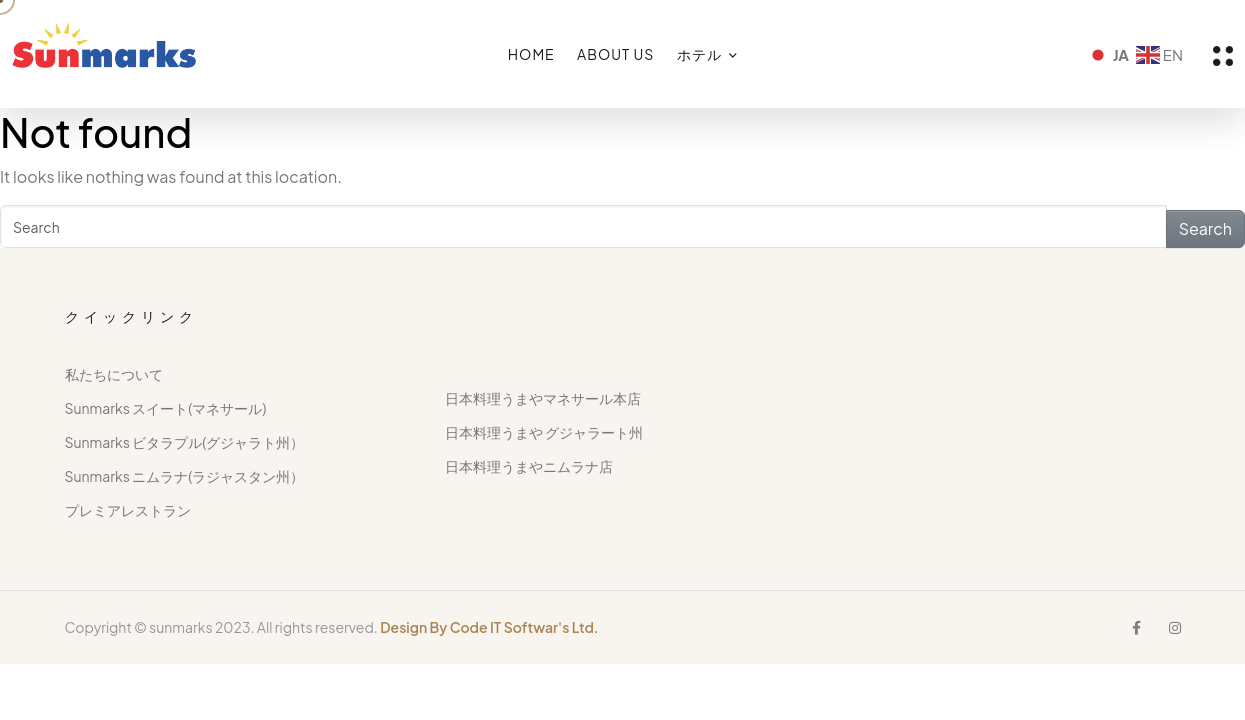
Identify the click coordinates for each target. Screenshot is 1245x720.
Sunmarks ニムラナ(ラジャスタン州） (185, 476)
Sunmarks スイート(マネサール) (166, 408)
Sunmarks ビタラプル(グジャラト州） (185, 442)
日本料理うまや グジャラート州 (544, 432)
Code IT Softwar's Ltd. (524, 627)
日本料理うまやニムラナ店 (529, 466)
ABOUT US (615, 54)
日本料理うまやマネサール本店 (543, 398)
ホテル (699, 54)
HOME (531, 54)
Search (1205, 228)
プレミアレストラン (128, 510)
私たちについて (114, 374)
